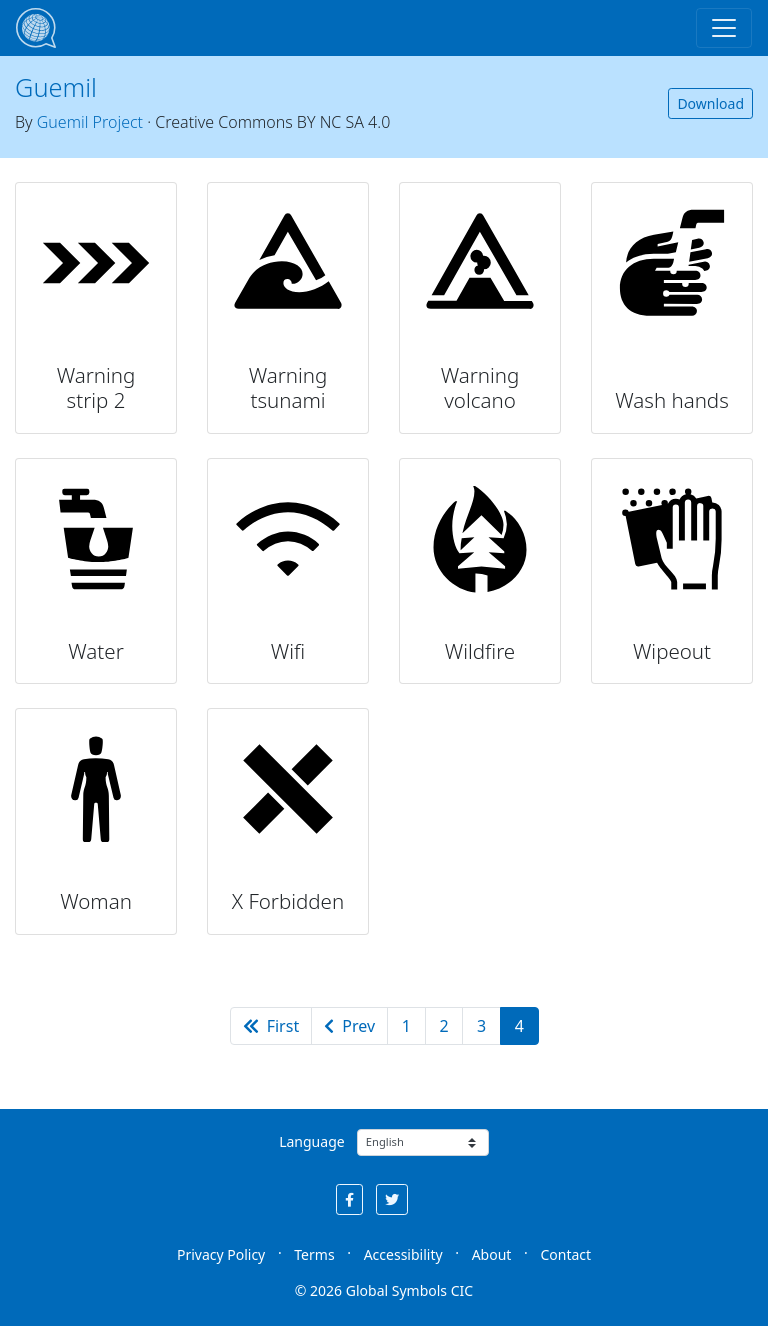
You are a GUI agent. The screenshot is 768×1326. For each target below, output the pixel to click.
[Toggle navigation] (724, 28)
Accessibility (403, 1254)
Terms (314, 1254)
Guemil (56, 87)
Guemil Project (90, 122)
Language (311, 1141)
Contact (565, 1254)
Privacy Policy (221, 1254)
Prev (349, 1026)
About (492, 1254)
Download (710, 103)
